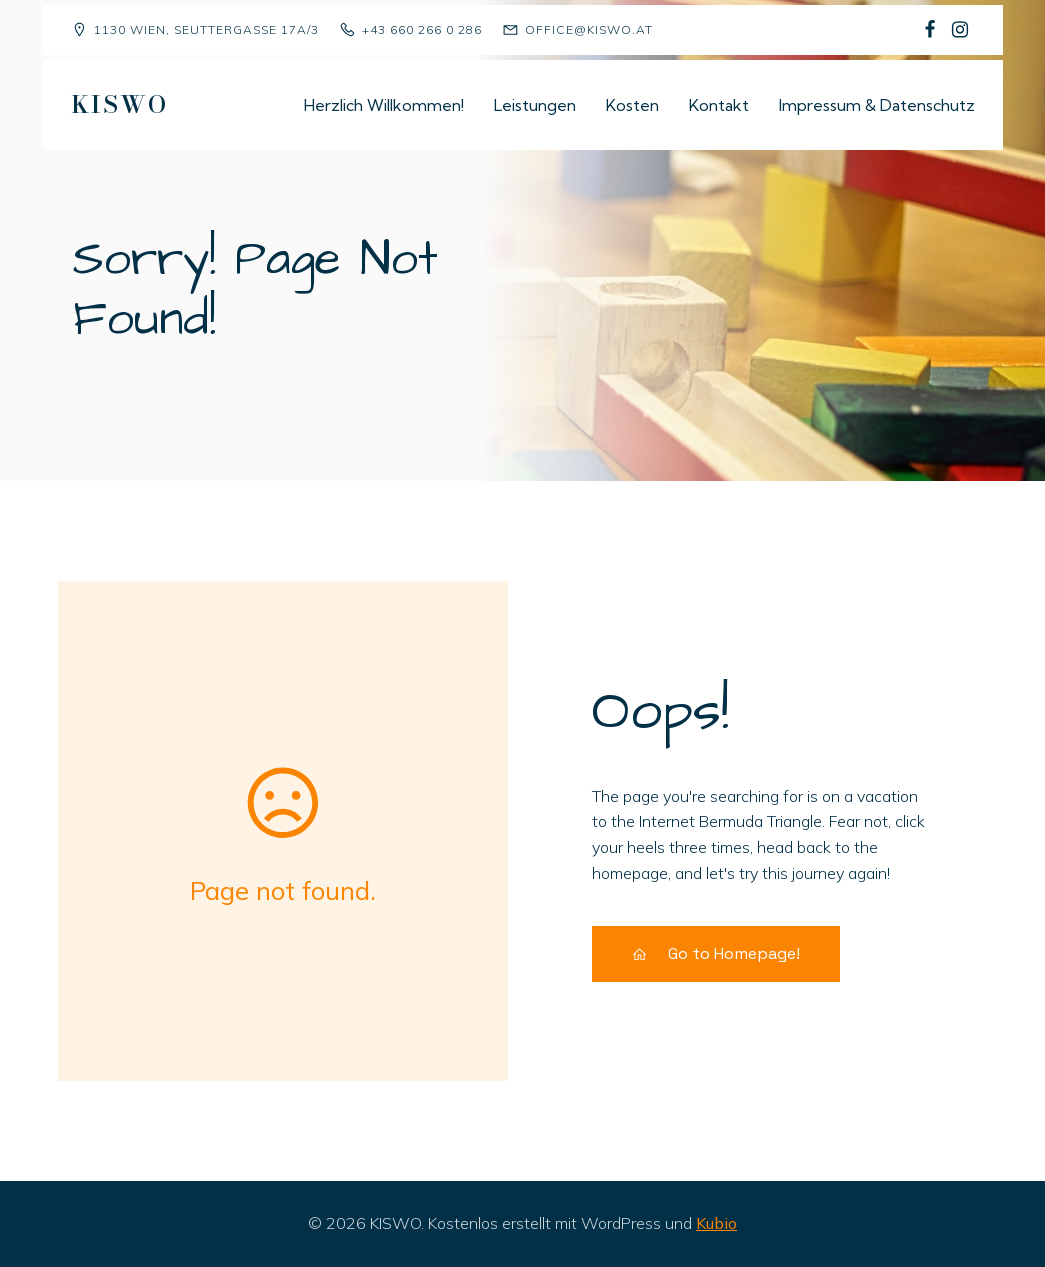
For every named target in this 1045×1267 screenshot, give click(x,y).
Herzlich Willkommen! (384, 105)
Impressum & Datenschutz (877, 105)
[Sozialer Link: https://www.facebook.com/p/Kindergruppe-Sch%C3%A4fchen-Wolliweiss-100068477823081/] (930, 30)
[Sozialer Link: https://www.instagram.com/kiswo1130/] (960, 30)
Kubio (716, 1223)
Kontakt (719, 105)
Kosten (632, 105)
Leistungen (535, 105)
